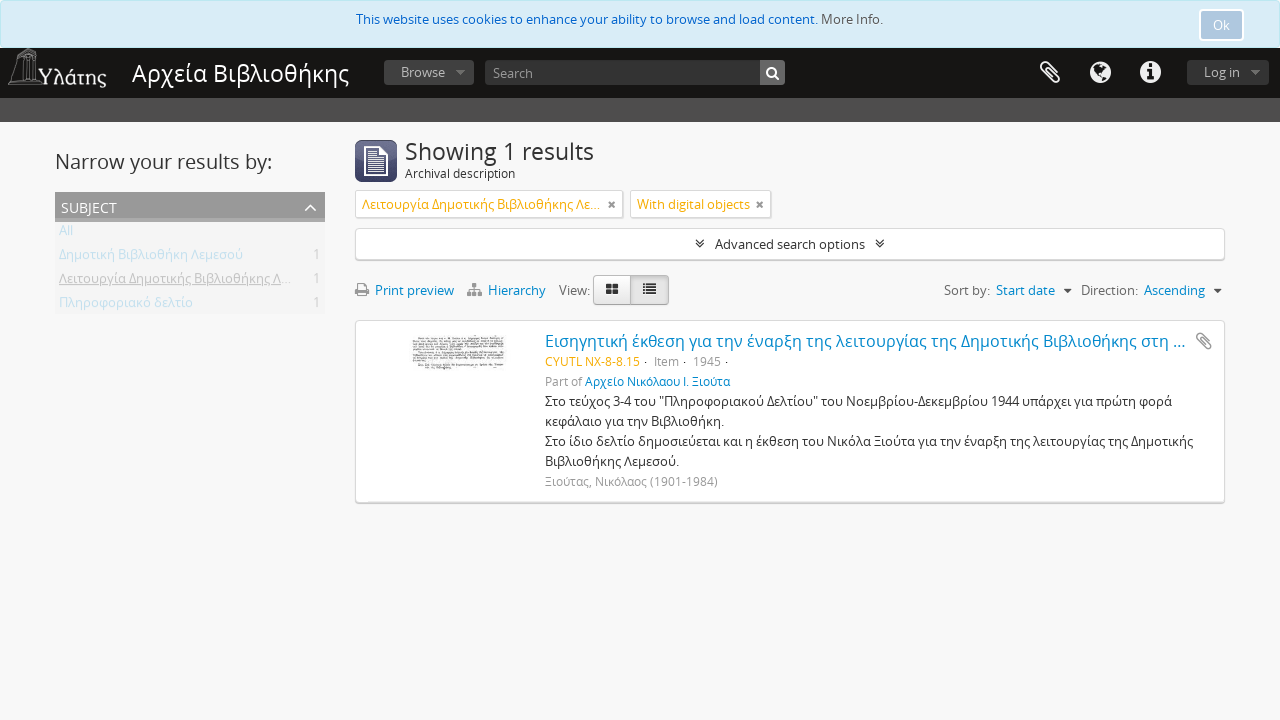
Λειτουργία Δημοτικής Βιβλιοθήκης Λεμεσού (192, 282)
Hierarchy (508, 290)
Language (1100, 73)
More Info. (852, 19)
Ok (1221, 25)
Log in (1222, 72)
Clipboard (1050, 73)
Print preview (404, 290)
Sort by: (967, 290)
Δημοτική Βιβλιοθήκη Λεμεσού (151, 258)
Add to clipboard (1204, 341)
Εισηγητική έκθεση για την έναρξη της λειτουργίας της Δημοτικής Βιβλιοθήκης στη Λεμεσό (887, 341)
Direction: (1109, 290)
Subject (89, 205)
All (66, 234)
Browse (423, 72)
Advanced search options (790, 244)
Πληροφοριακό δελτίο (126, 306)
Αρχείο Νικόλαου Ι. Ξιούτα (657, 381)
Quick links (1150, 73)
